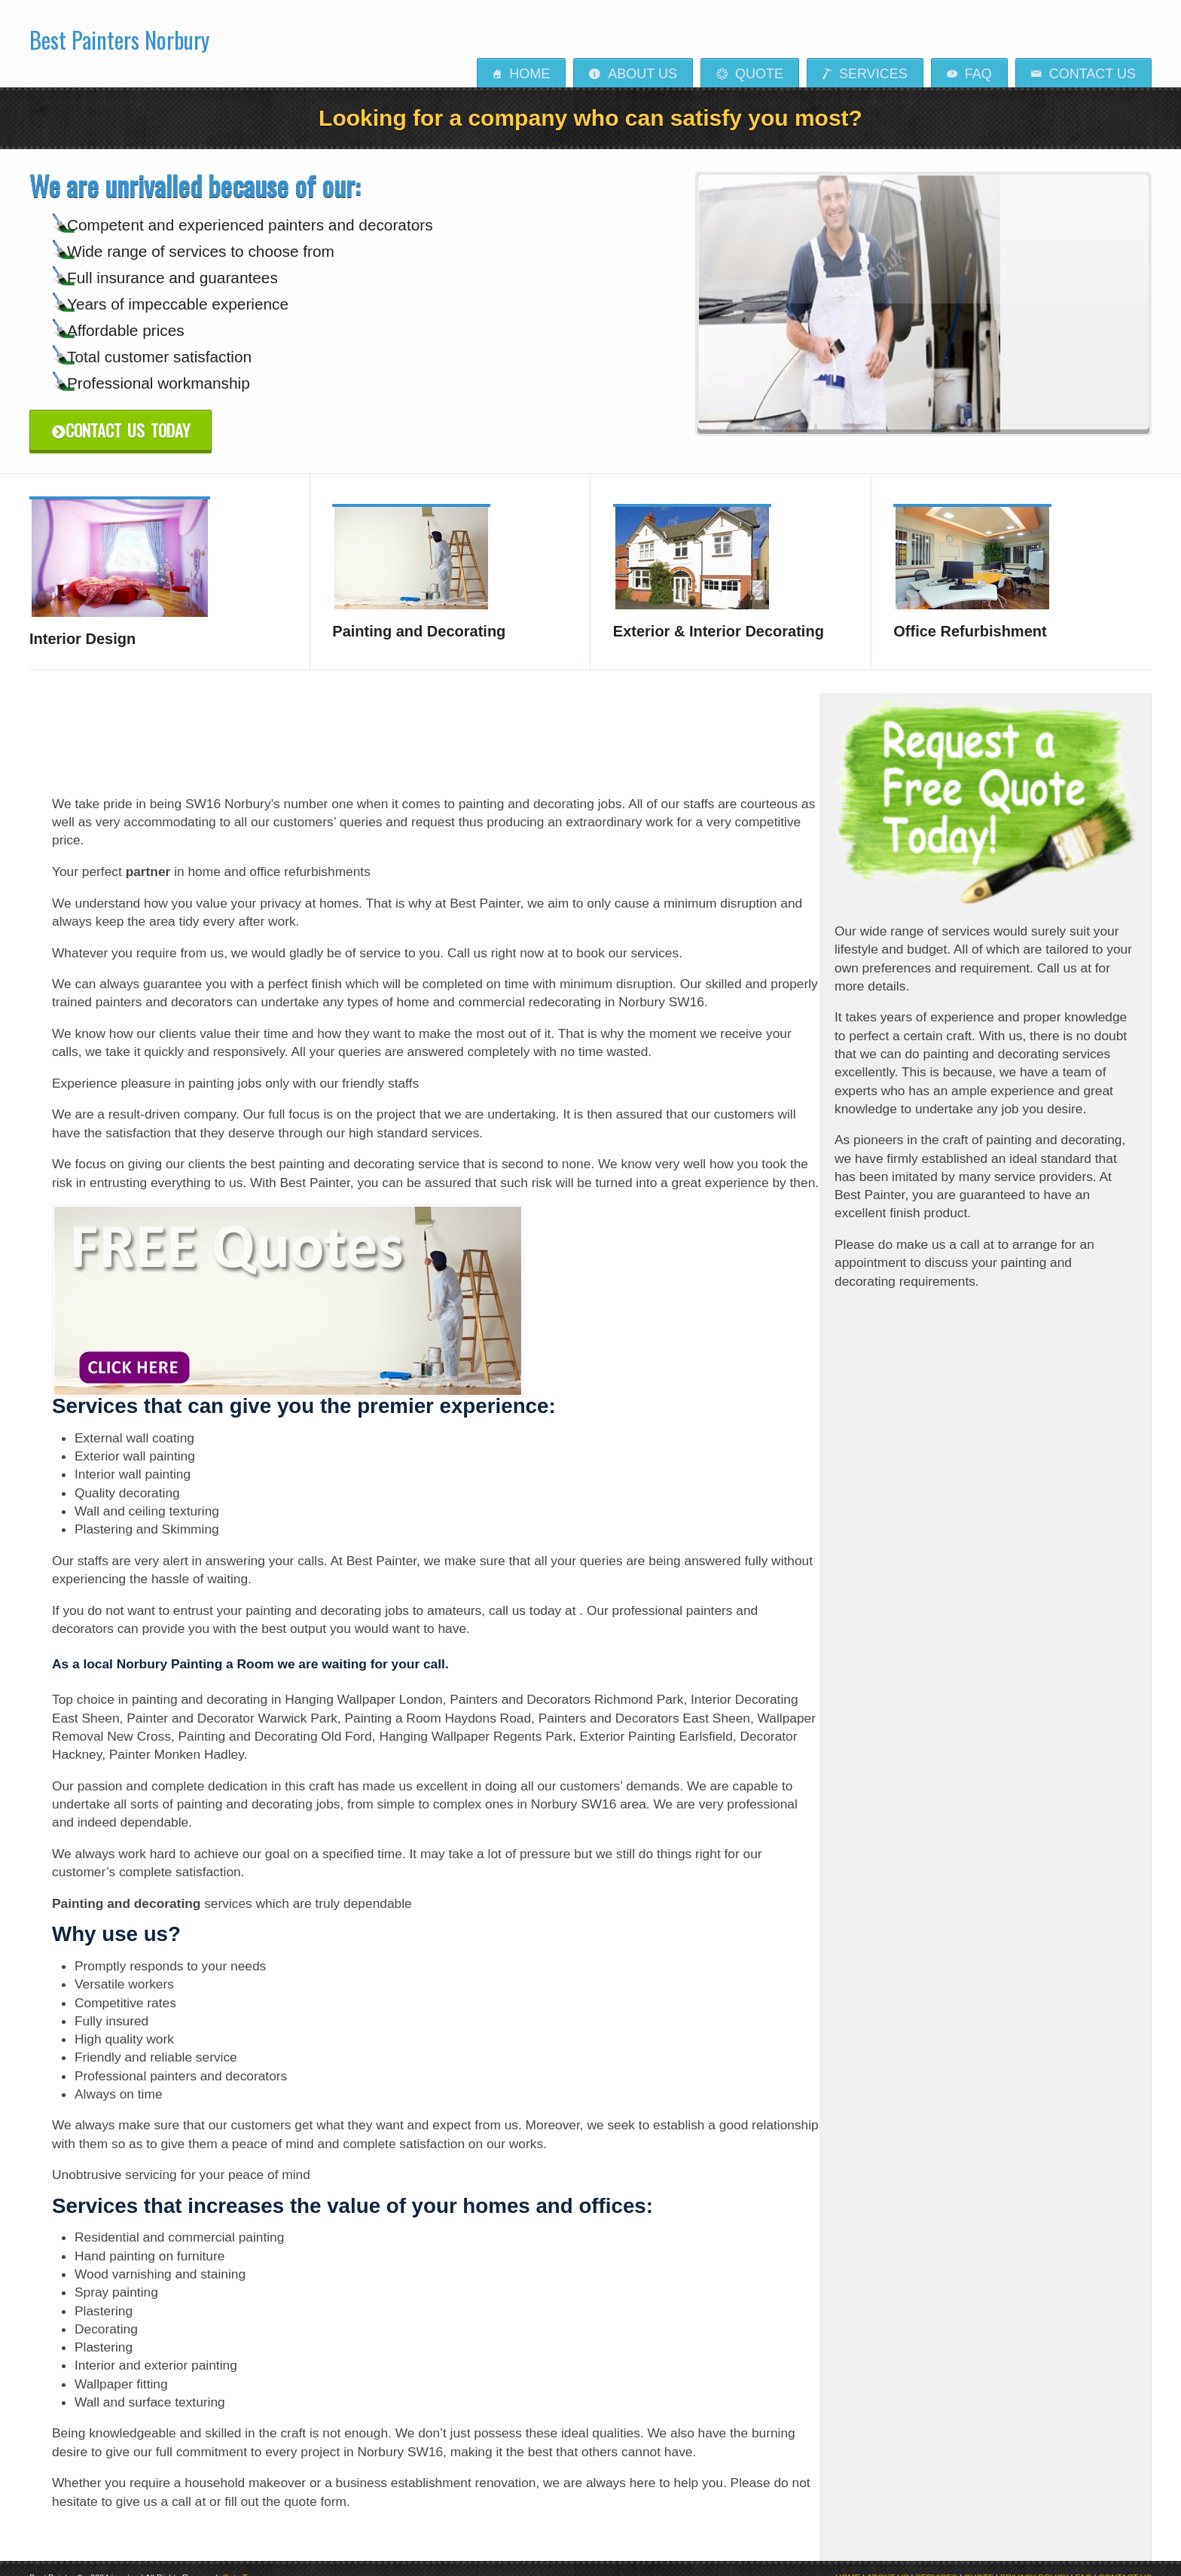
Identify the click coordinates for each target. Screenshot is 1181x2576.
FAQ (969, 73)
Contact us (1083, 73)
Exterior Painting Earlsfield (656, 1721)
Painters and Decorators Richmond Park (566, 1684)
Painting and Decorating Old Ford (275, 1721)
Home (521, 73)
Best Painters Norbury (119, 35)
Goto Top (238, 2562)
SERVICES (936, 2562)
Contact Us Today (121, 430)
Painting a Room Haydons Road (437, 1702)
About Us (633, 73)
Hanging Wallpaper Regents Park (475, 1721)
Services (865, 73)
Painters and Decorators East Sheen (644, 1702)
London (125, 2562)
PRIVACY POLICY (1034, 2562)
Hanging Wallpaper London (363, 1684)
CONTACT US (1125, 2562)
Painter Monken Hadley (176, 1739)
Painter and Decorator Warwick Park (232, 1702)
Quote (749, 73)
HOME (847, 2562)
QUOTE (978, 2562)
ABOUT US (887, 2562)
